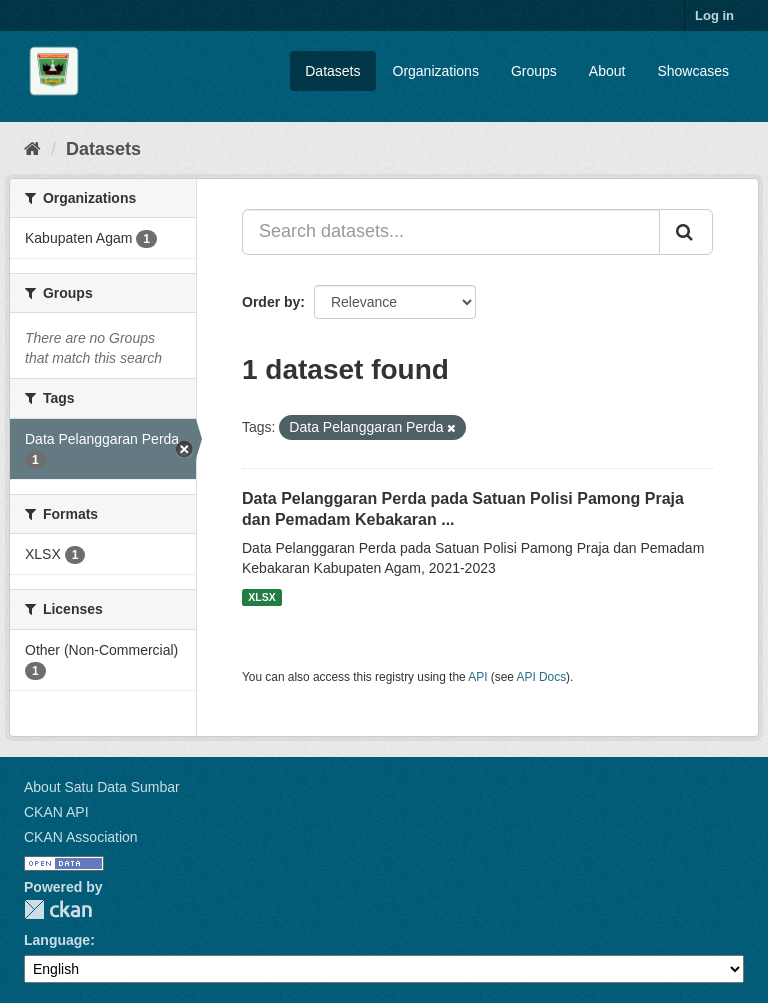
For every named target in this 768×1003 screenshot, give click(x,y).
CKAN (58, 909)
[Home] (32, 149)
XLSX (261, 597)
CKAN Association (81, 837)
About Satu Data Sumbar (102, 787)
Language (57, 940)
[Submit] (686, 232)
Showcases (693, 71)
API (477, 677)
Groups (534, 71)
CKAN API (56, 812)
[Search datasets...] (451, 232)
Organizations (436, 71)
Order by (271, 302)
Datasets (332, 71)
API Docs (542, 677)
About (607, 71)
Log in (714, 15)
